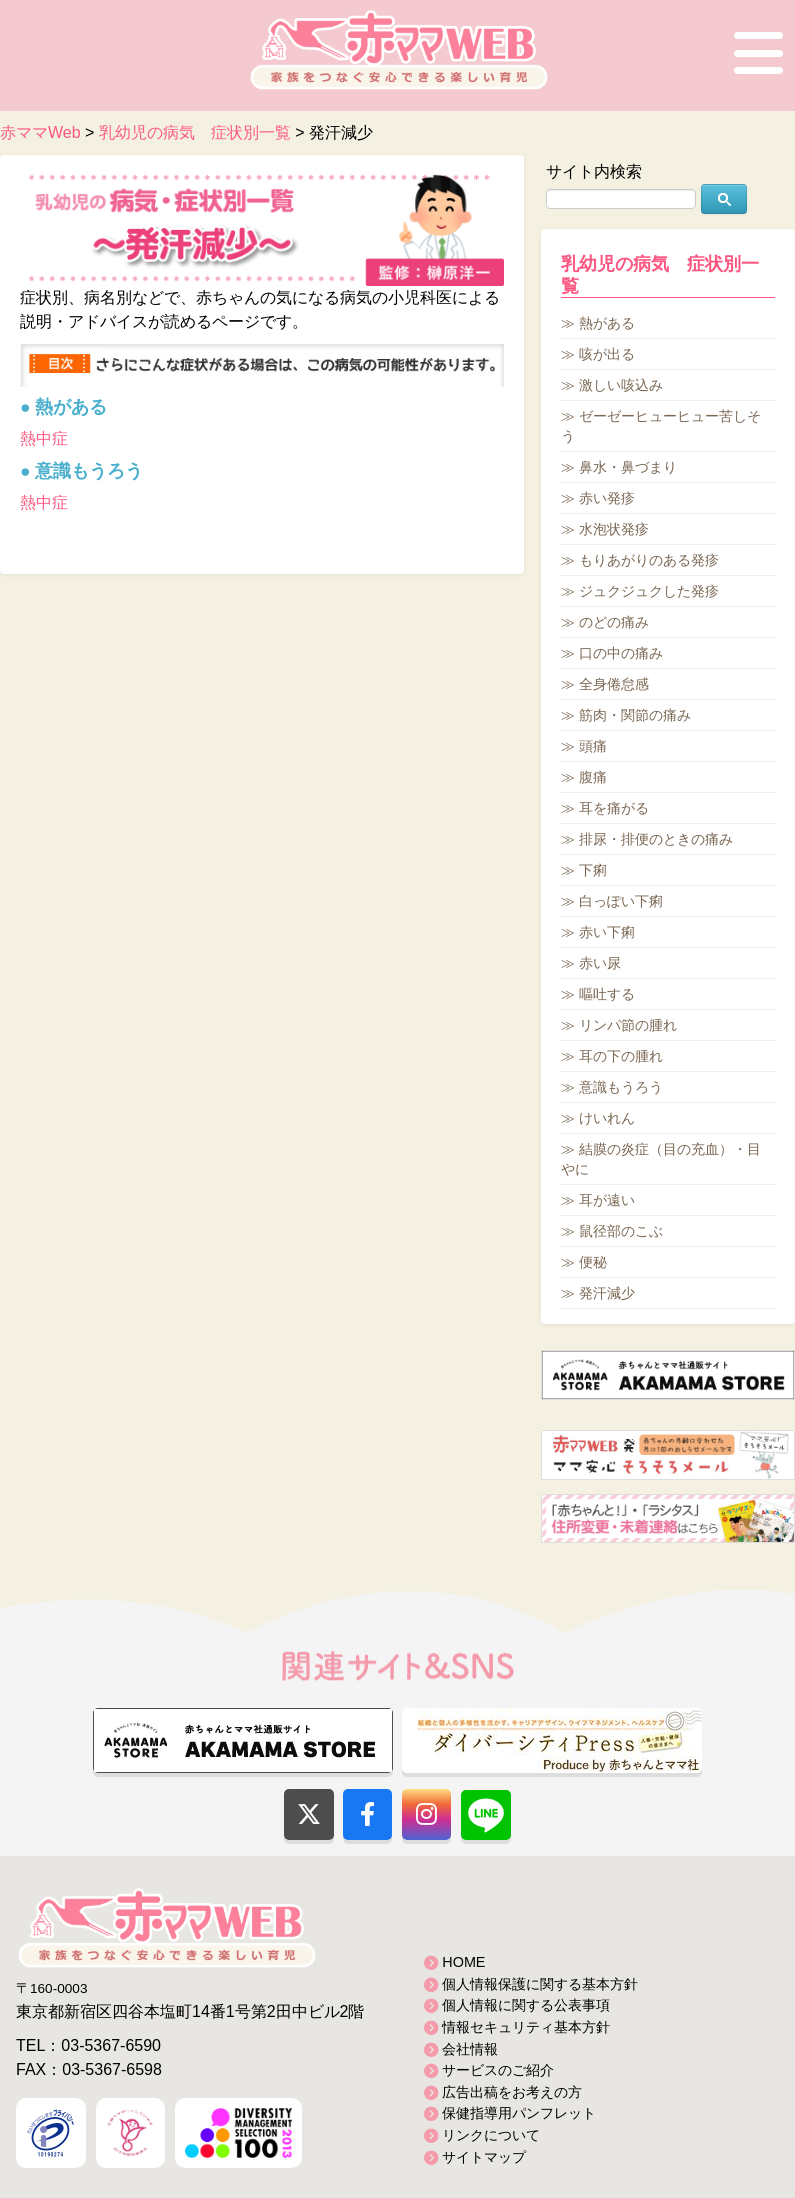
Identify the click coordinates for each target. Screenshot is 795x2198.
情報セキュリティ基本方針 (526, 2027)
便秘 (593, 1262)
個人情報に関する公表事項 (526, 2005)
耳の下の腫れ (621, 1056)
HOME (463, 1962)
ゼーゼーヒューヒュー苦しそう (661, 426)
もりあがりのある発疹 (649, 560)
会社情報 (470, 2049)
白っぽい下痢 (621, 901)
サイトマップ (484, 2157)
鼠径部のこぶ (621, 1231)
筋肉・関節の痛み (635, 715)
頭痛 (593, 746)
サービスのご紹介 (498, 2070)
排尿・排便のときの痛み (656, 839)
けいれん (607, 1118)
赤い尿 (600, 963)
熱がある (607, 323)
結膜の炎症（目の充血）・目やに (661, 1159)
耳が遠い (607, 1200)
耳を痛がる (614, 808)
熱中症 (44, 438)
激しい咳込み (621, 385)
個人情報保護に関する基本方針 (540, 1984)
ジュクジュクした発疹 (649, 591)
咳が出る (607, 354)
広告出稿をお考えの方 (512, 2092)
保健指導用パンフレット (519, 2113)
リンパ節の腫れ (628, 1025)
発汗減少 (607, 1293)
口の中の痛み (621, 653)
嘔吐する (607, 994)
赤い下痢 (607, 932)
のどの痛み (614, 622)
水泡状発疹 (614, 529)
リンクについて (491, 2135)
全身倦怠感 (614, 684)
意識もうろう (621, 1087)
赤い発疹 (607, 498)
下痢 (593, 870)
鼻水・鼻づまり (628, 467)
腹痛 (593, 777)
